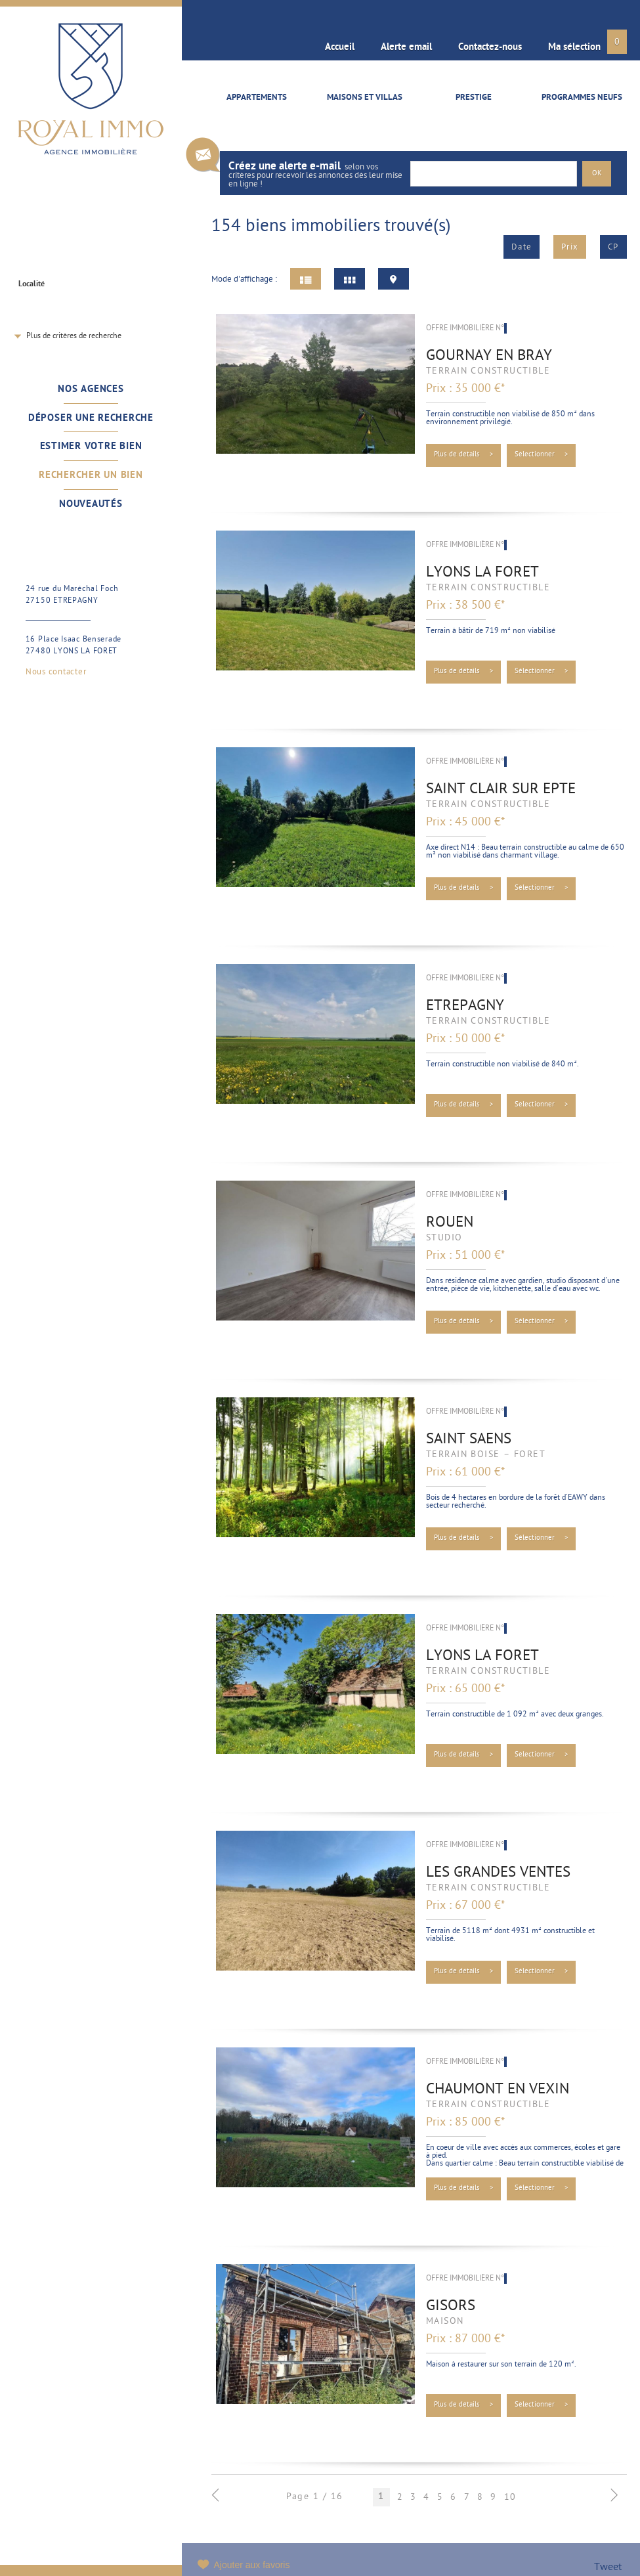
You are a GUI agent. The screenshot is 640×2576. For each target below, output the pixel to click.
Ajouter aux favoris (252, 2565)
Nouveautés (91, 504)
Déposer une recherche (91, 418)
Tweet (608, 2568)
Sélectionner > (541, 455)
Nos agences (90, 389)
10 (510, 2497)
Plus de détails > (464, 455)
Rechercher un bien (91, 475)
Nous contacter (56, 672)
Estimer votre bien (91, 446)
